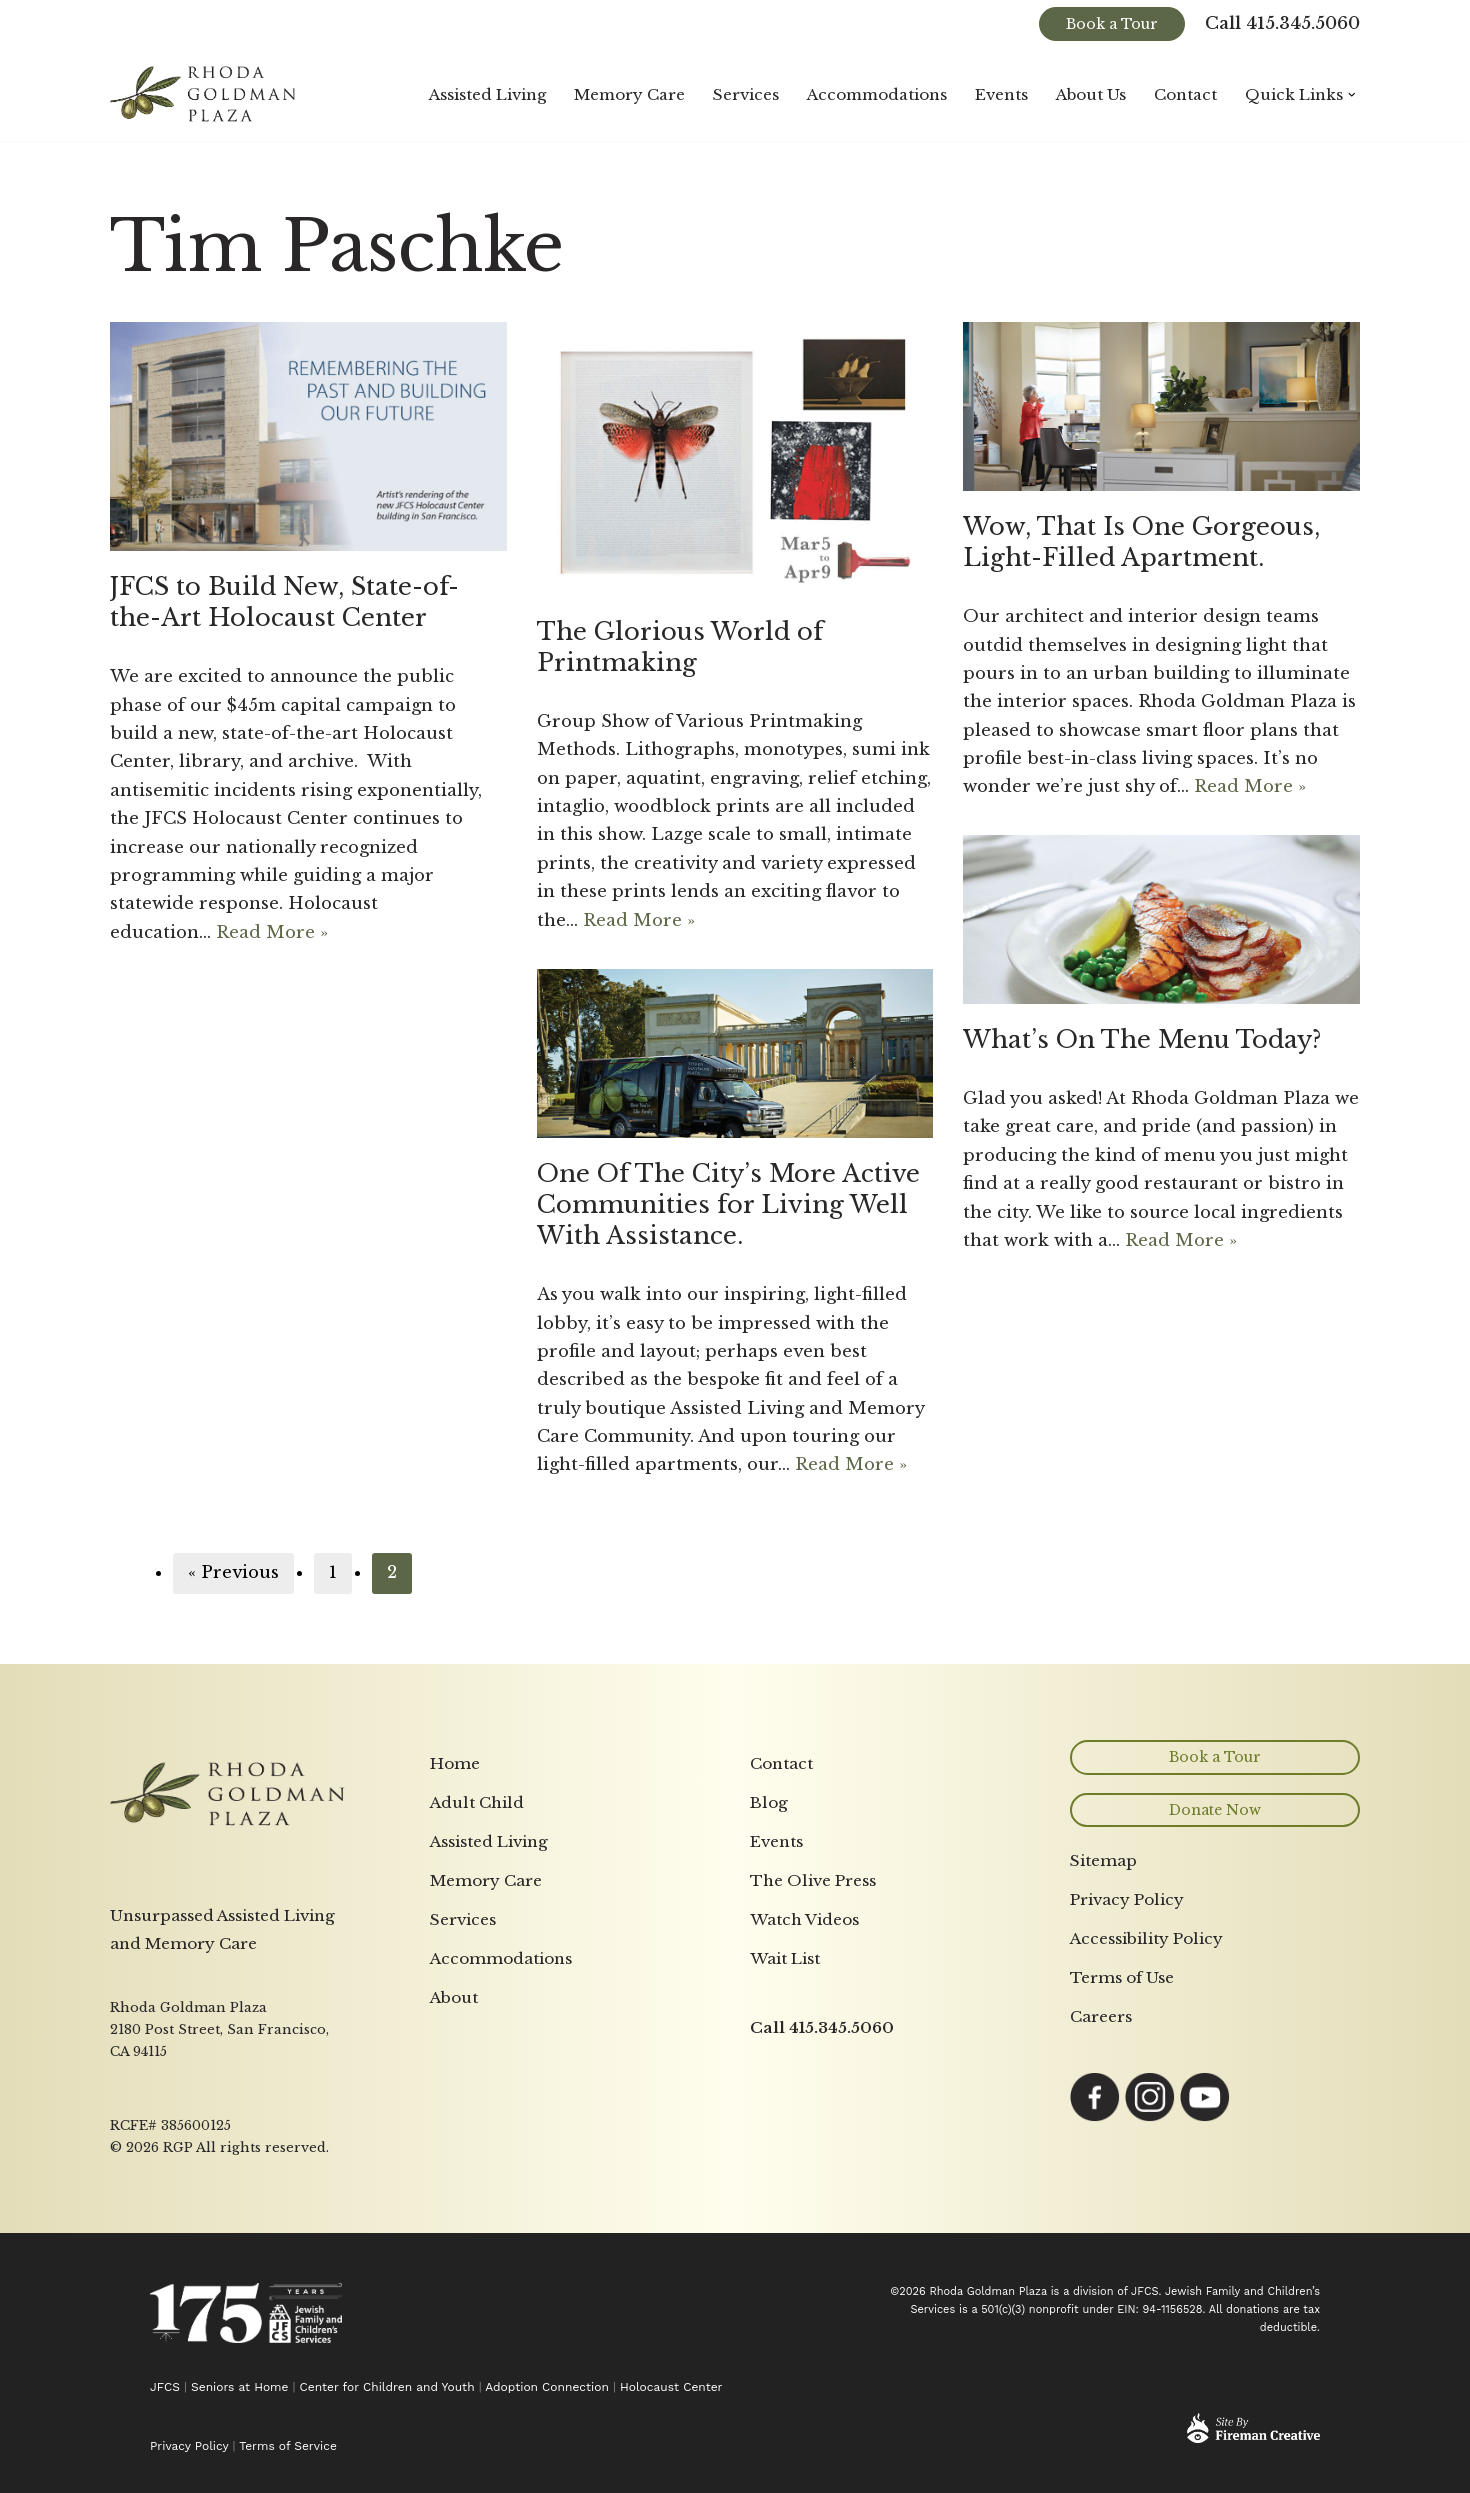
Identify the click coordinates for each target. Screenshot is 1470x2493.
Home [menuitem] (455, 2023)
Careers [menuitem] (1101, 2276)
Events (1000, 94)
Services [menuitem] (463, 2179)
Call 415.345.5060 (1282, 24)
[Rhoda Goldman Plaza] (205, 94)
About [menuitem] (454, 2257)
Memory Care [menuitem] (486, 2140)
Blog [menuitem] (769, 2062)
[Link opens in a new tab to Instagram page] (1150, 2377)
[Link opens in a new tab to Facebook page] (1095, 2377)
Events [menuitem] (776, 2101)
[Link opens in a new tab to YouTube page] (1205, 2377)
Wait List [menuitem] (785, 2218)
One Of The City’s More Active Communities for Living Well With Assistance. (728, 1204)
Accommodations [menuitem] (501, 2218)
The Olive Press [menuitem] (813, 2140)
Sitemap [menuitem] (1103, 2121)
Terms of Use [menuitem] (1122, 2237)
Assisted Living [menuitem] (489, 2101)
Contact (1185, 94)
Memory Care (626, 94)
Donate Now (1215, 2070)
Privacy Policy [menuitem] (1127, 2160)
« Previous (233, 1573)
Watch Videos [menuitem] (804, 2179)
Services (743, 94)
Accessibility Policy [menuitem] (1146, 2199)
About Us (1090, 94)
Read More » (273, 936)
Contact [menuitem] (781, 2023)
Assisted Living (483, 94)
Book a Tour (1112, 24)
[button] (1352, 95)
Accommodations (875, 94)
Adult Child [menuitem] (477, 2062)
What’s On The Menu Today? (1142, 1039)
